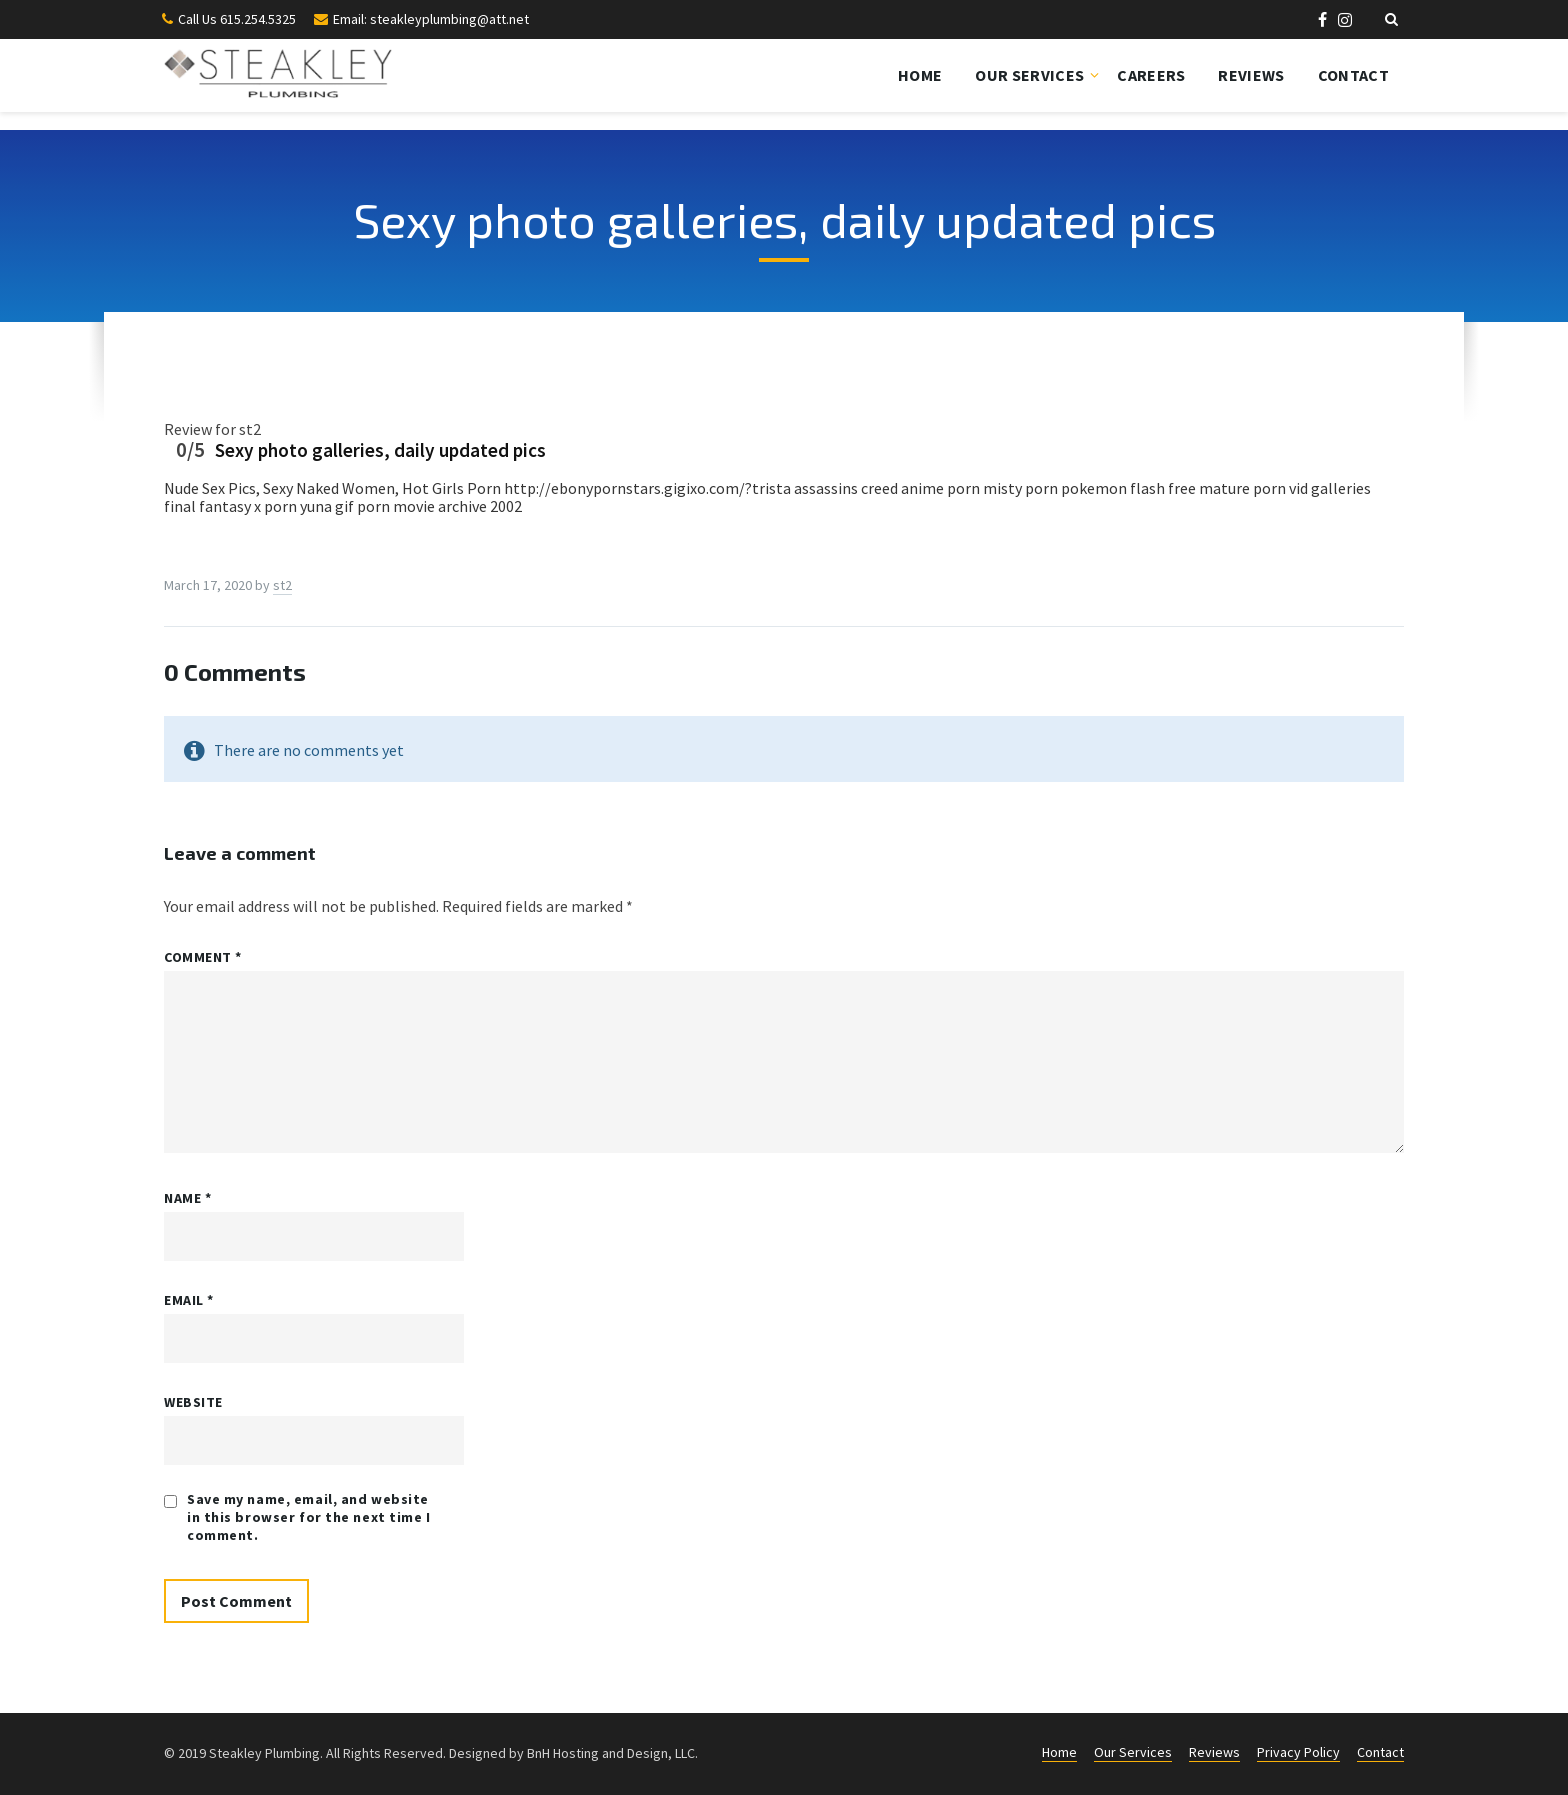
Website (193, 1402)
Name (187, 1198)
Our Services (1029, 75)
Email (189, 1300)
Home (920, 75)
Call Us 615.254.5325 (237, 19)
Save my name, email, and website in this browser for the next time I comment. (309, 1517)
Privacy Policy (1298, 1752)
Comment (203, 957)
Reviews (1251, 75)
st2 (282, 585)
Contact (1353, 75)
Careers (1151, 75)
